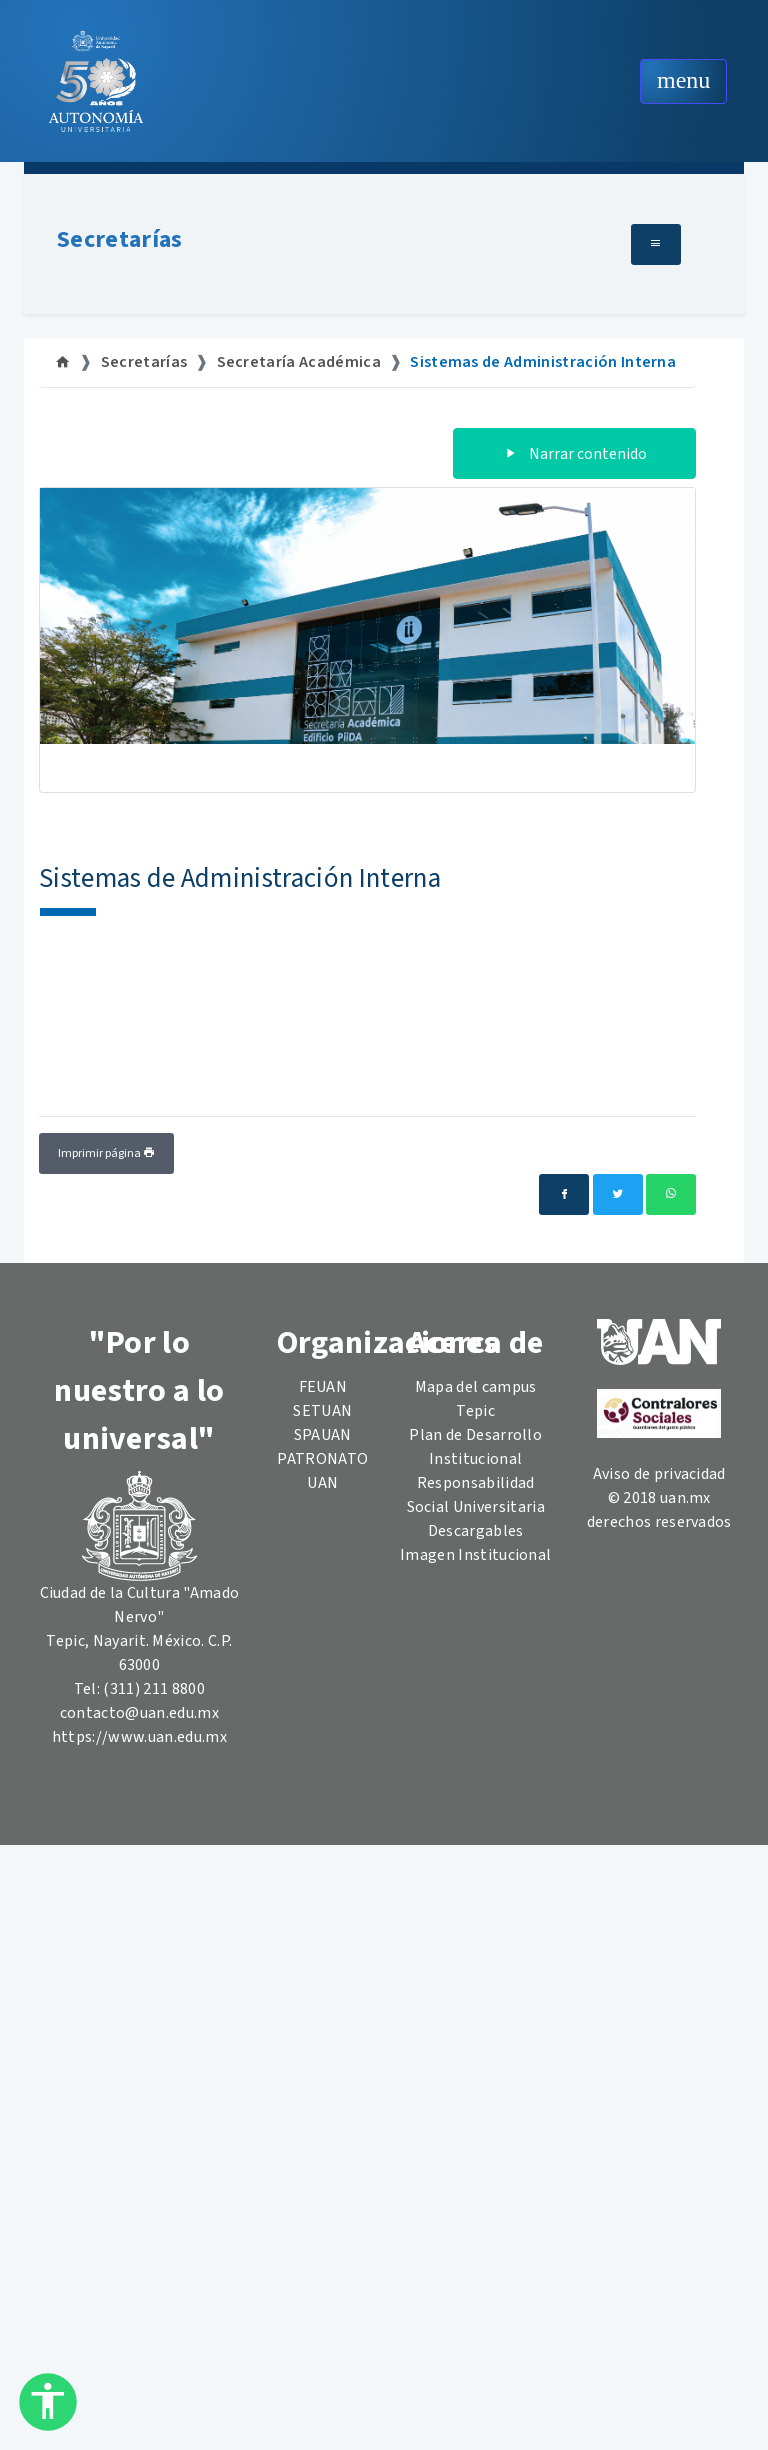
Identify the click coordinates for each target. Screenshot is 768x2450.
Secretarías (120, 239)
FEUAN (323, 1387)
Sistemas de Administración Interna (543, 362)
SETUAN (322, 1411)
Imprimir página (106, 1153)
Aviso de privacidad (659, 1474)
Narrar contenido (574, 454)
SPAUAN (323, 1435)
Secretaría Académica (299, 362)
